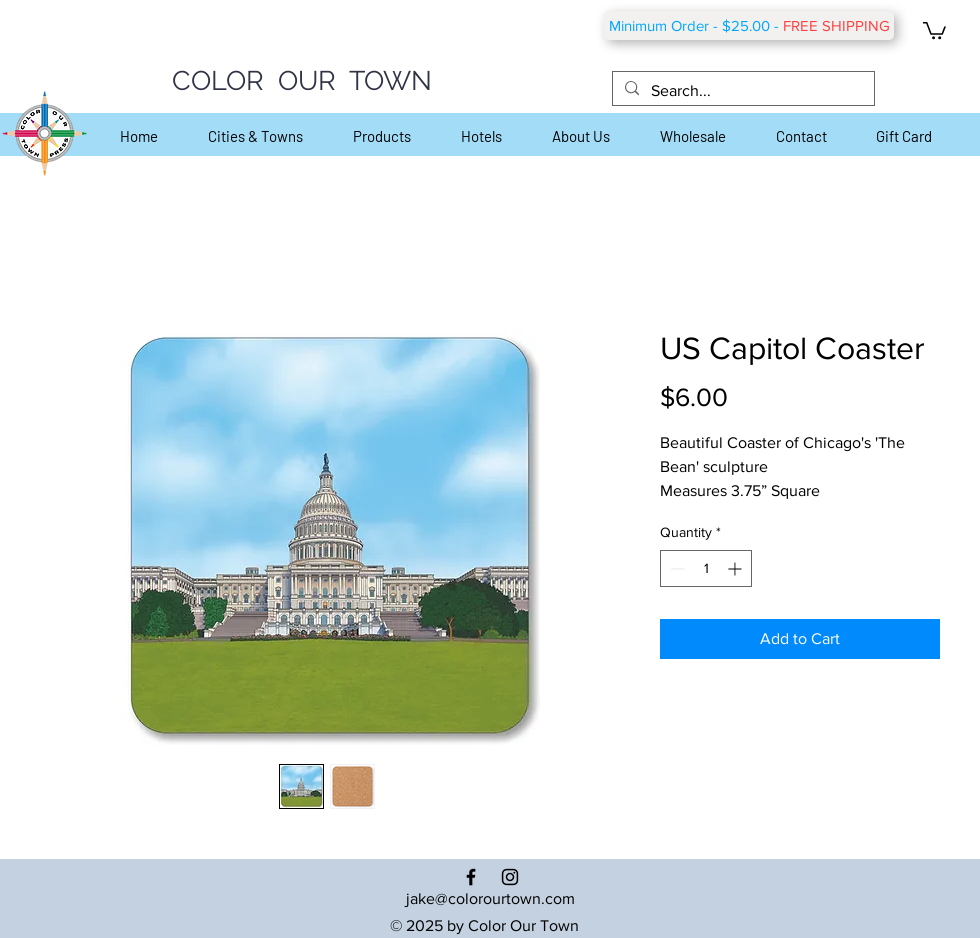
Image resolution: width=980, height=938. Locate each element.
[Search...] (741, 91)
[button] (934, 29)
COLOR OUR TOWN (302, 80)
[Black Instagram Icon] (510, 877)
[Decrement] (675, 568)
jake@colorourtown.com (490, 898)
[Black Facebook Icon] (471, 877)
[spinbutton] (706, 568)
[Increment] (736, 568)
